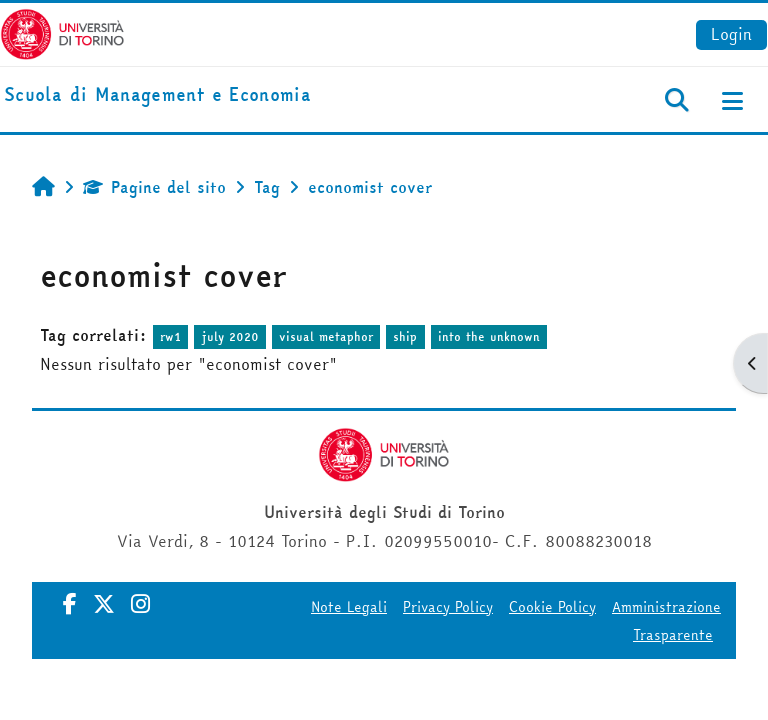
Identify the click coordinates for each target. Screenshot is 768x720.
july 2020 (230, 336)
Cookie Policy (552, 607)
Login (731, 34)
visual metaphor (326, 336)
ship (405, 336)
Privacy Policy (448, 607)
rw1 (170, 336)
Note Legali (349, 607)
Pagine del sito (154, 187)
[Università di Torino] (62, 32)
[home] (157, 95)
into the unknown (489, 336)
